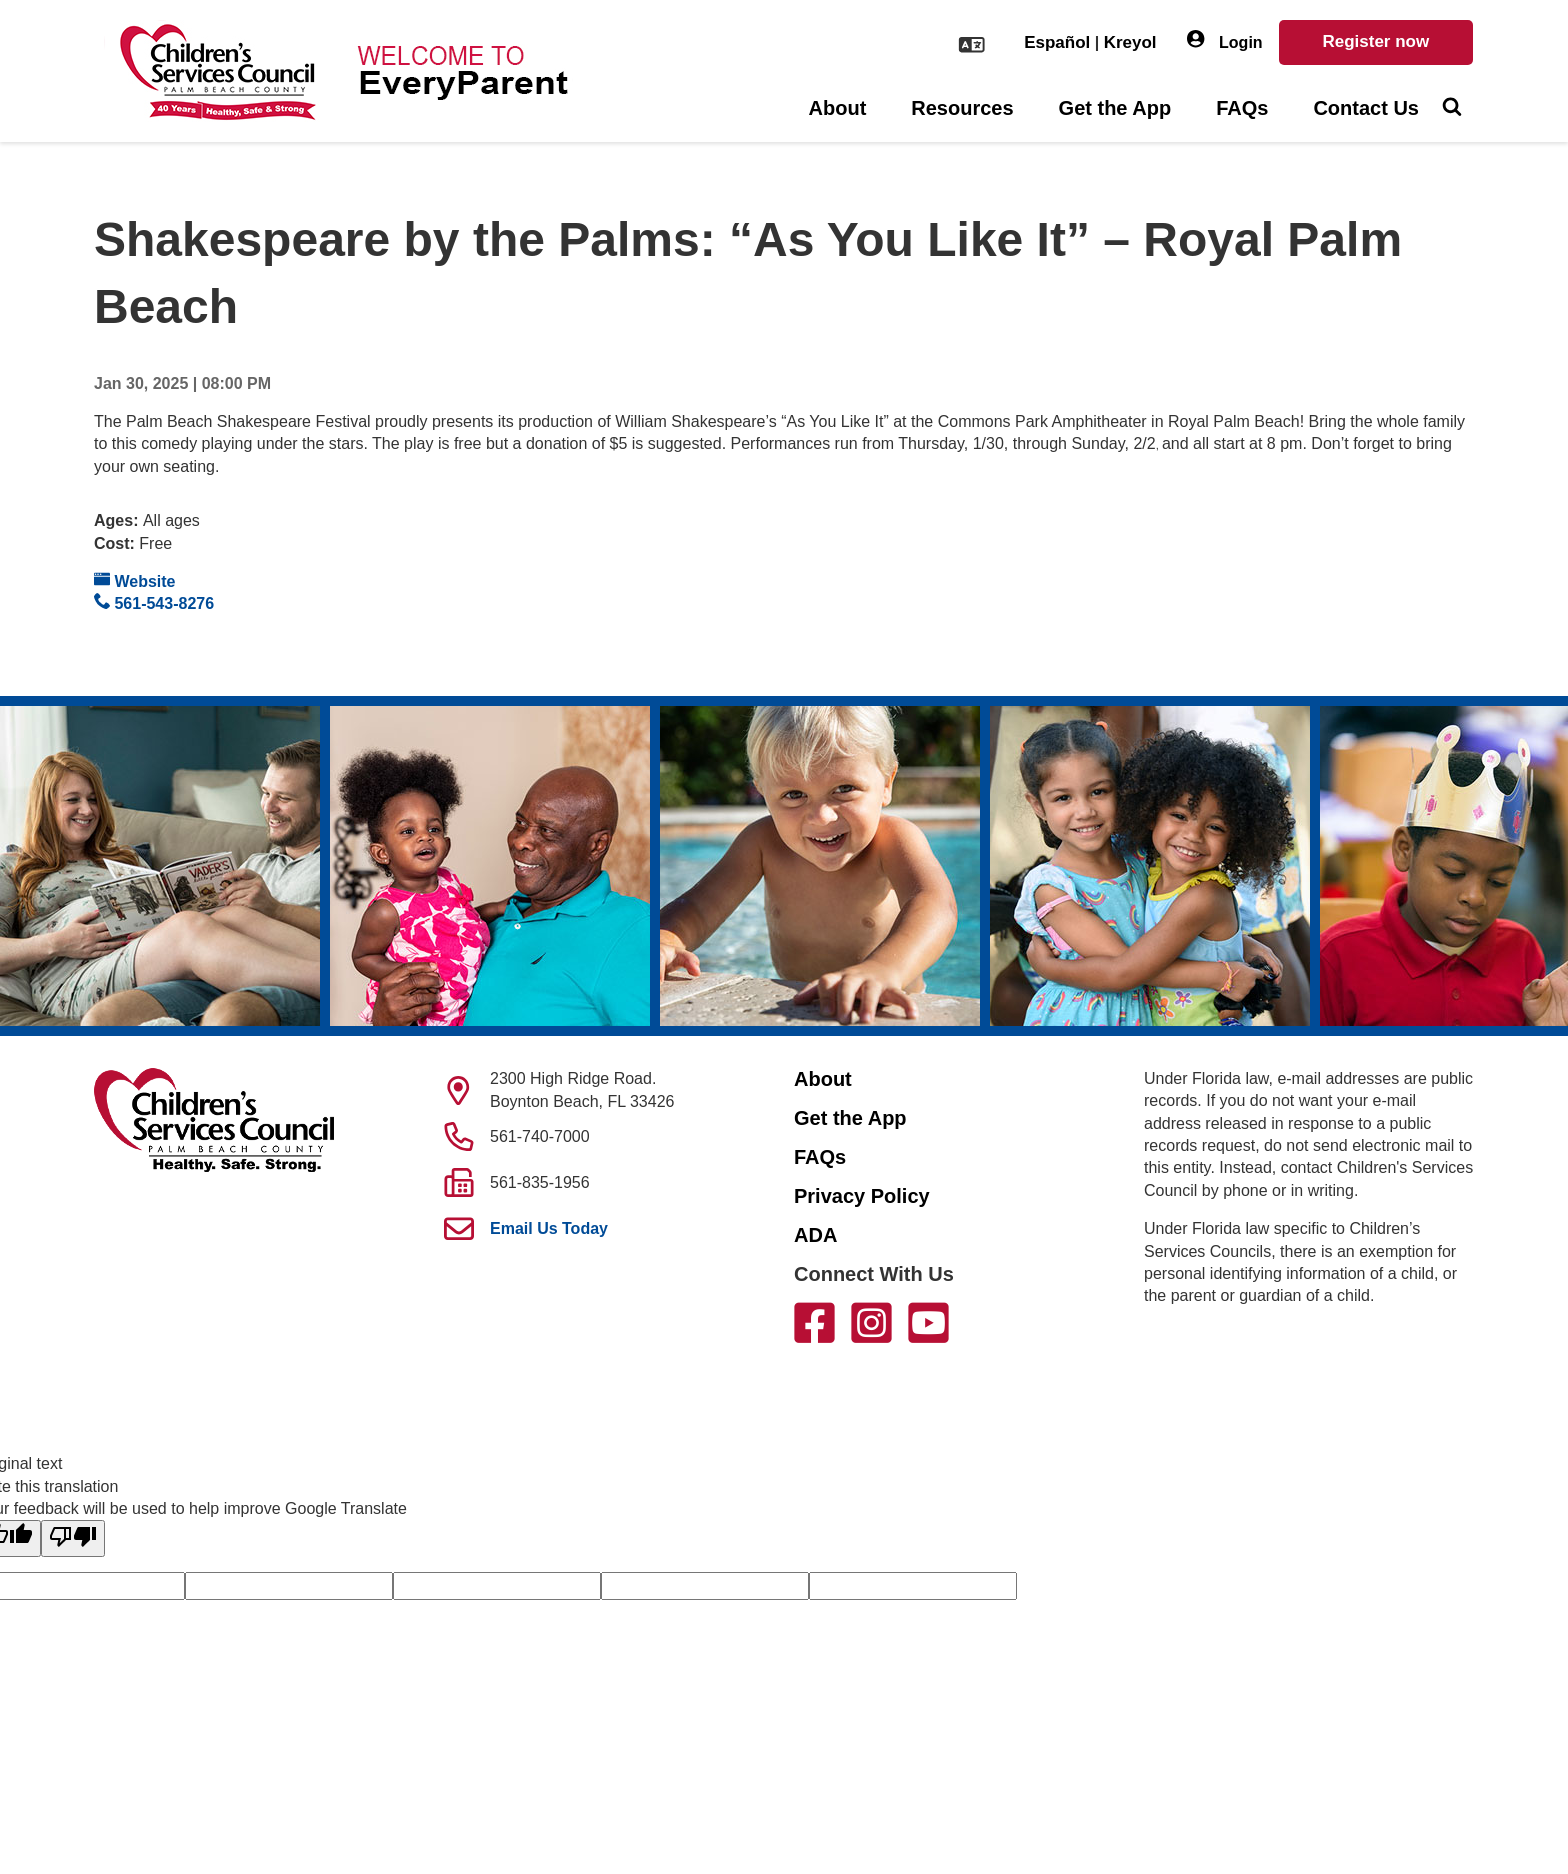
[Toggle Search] (1451, 109)
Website (135, 580)
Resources (962, 108)
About (838, 108)
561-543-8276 (154, 602)
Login (1225, 40)
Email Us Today (549, 1228)
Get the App (1115, 108)
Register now (1375, 41)
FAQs (1242, 108)
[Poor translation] (73, 1538)
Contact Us (1366, 108)
